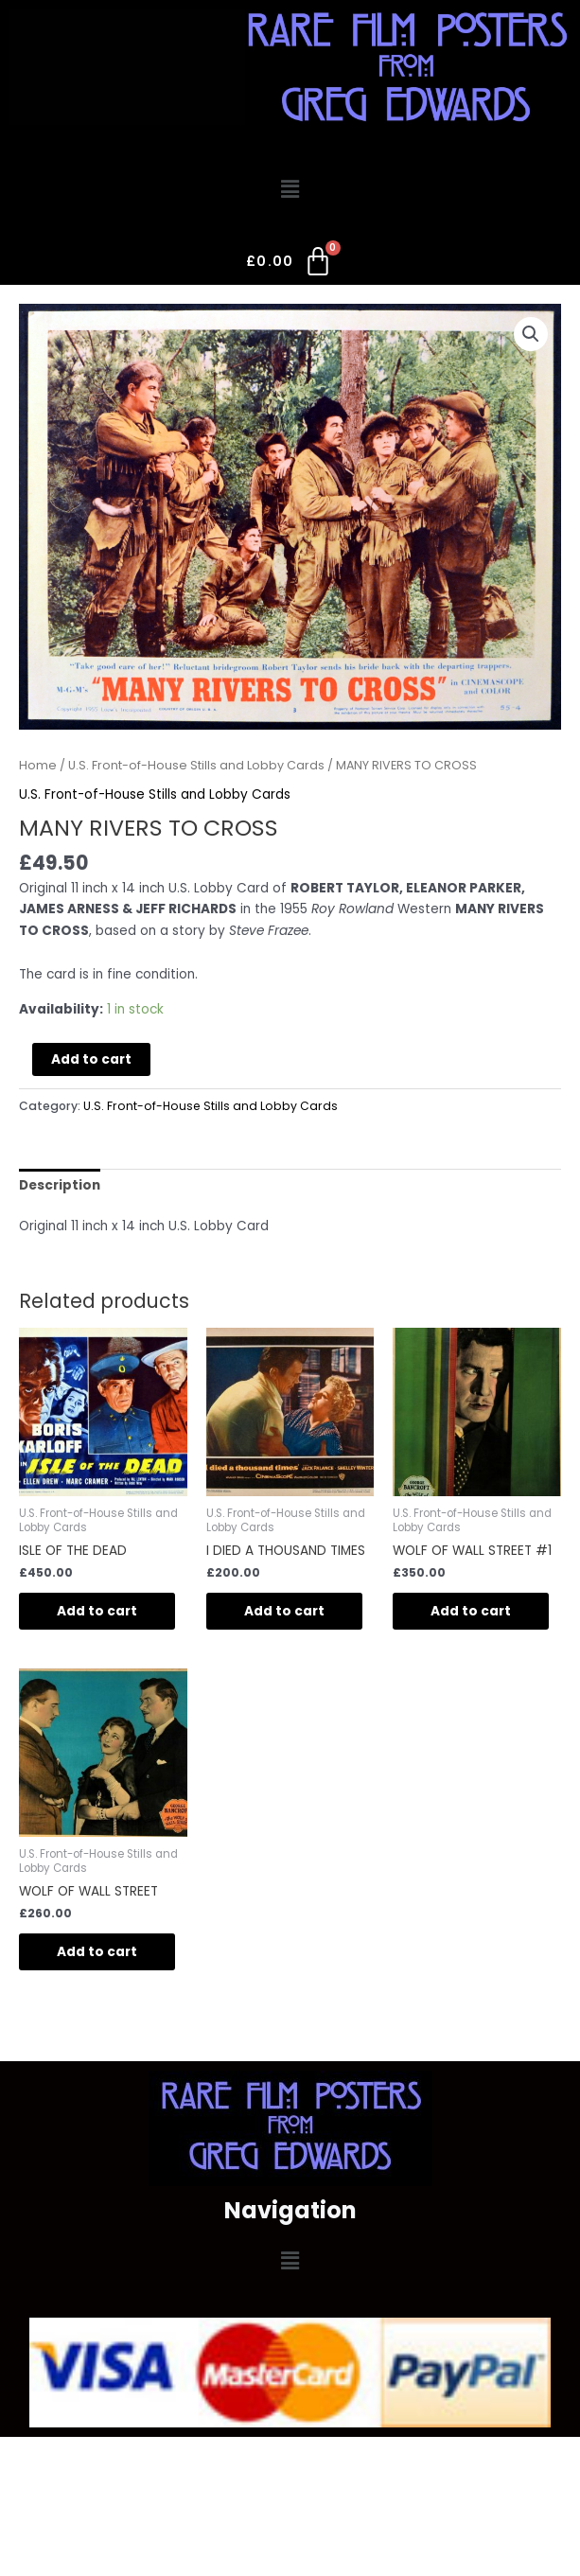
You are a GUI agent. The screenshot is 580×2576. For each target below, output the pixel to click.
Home (38, 765)
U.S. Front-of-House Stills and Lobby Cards (196, 765)
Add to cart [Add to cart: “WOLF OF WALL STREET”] (97, 1952)
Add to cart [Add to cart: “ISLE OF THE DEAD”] (97, 1611)
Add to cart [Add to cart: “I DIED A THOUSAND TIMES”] (284, 1611)
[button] (289, 190)
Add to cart (91, 1059)
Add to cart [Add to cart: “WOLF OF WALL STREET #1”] (471, 1611)
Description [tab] (59, 1185)
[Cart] (290, 265)
